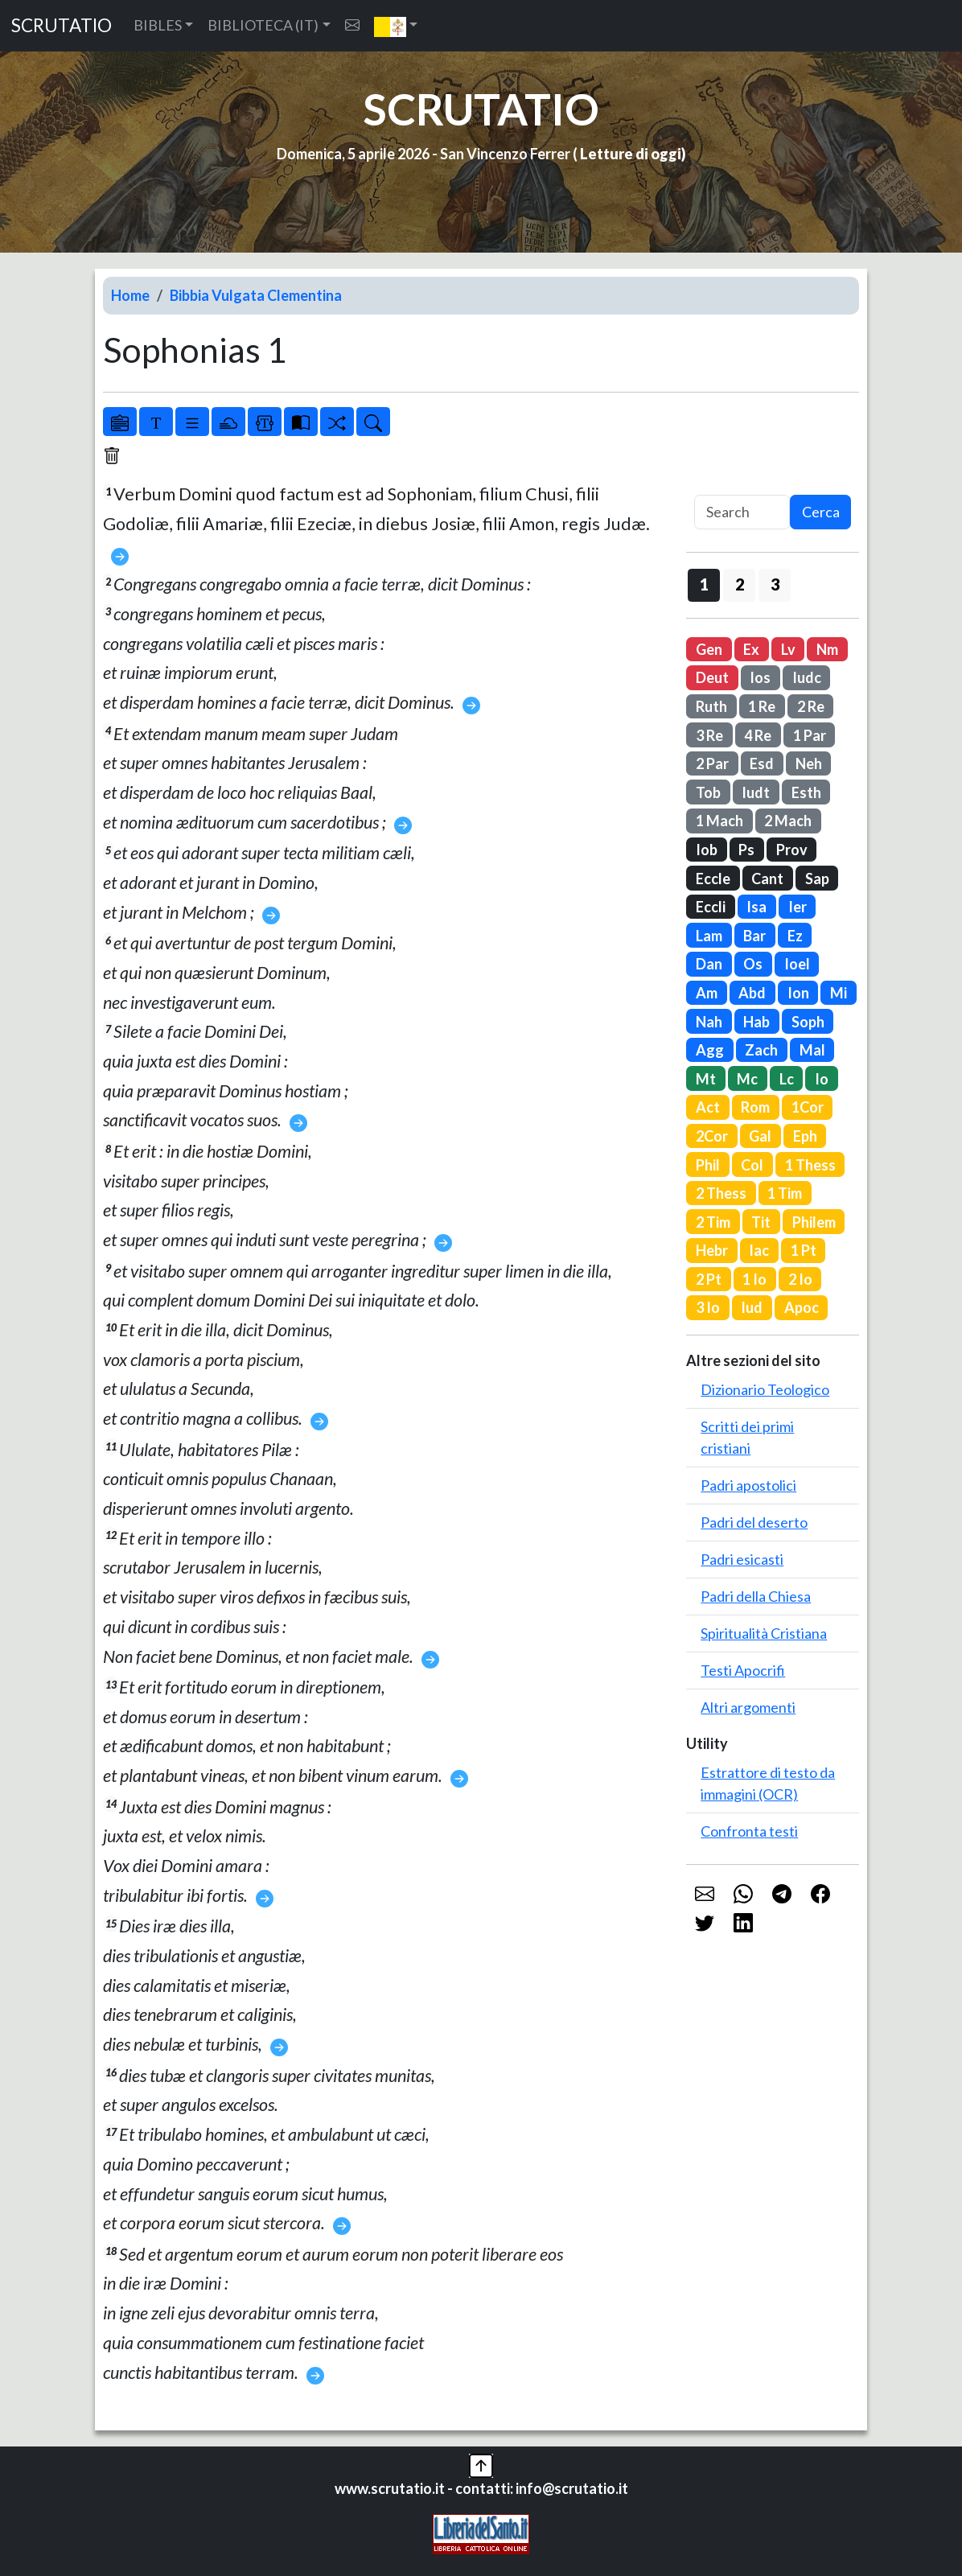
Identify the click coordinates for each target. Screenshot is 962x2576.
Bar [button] (754, 935)
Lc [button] (786, 1079)
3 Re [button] (709, 735)
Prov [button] (792, 849)
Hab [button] (756, 1022)
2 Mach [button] (788, 820)
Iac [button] (759, 1250)
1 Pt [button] (803, 1250)
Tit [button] (761, 1222)
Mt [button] (706, 1079)
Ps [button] (746, 849)
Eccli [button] (711, 907)
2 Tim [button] (713, 1222)
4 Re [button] (757, 735)
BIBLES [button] (158, 25)
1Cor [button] (807, 1107)
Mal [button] (812, 1050)
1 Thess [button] (810, 1165)
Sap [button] (817, 878)
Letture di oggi (630, 154)
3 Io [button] (708, 1307)
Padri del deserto (754, 1522)
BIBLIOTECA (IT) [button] (263, 25)
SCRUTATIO (61, 25)
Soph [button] (807, 1022)
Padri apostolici (748, 1485)
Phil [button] (708, 1165)
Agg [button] (710, 1050)
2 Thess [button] (721, 1193)
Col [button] (752, 1165)
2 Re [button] (810, 706)
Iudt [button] (756, 792)
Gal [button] (760, 1136)
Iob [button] (706, 849)
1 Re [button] (761, 706)
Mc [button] (747, 1079)
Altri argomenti (748, 1707)
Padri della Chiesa (756, 1596)
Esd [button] (762, 763)
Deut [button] (712, 677)
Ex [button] (751, 649)
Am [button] (706, 993)
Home (130, 295)
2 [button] (739, 584)
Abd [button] (752, 993)
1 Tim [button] (784, 1193)
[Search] (742, 512)
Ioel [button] (797, 964)
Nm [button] (827, 649)
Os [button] (753, 964)
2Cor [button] (712, 1136)
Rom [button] (755, 1107)
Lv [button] (788, 649)
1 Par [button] (809, 735)
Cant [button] (767, 878)
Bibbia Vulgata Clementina (256, 295)
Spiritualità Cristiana (764, 1633)
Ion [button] (798, 993)
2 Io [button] (800, 1279)
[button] (396, 25)
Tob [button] (708, 792)
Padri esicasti (742, 1559)
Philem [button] (814, 1222)
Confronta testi (749, 1831)
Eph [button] (805, 1136)
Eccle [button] (713, 878)
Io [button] (821, 1079)
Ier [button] (797, 907)
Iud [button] (752, 1307)
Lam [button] (709, 935)
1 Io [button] (754, 1279)
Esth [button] (806, 792)
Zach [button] (761, 1050)
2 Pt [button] (709, 1279)
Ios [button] (760, 677)
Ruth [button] (711, 706)
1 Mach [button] (719, 820)
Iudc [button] (806, 677)
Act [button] (708, 1107)
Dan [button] (709, 964)
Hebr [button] (712, 1250)
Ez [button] (795, 935)
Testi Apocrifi (743, 1670)
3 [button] (775, 584)
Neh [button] (809, 763)
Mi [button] (838, 993)
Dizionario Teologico (765, 1389)
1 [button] (704, 584)
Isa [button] (756, 907)
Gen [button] (709, 649)
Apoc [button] (801, 1307)
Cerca (821, 512)
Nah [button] (709, 1022)
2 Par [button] (712, 763)
